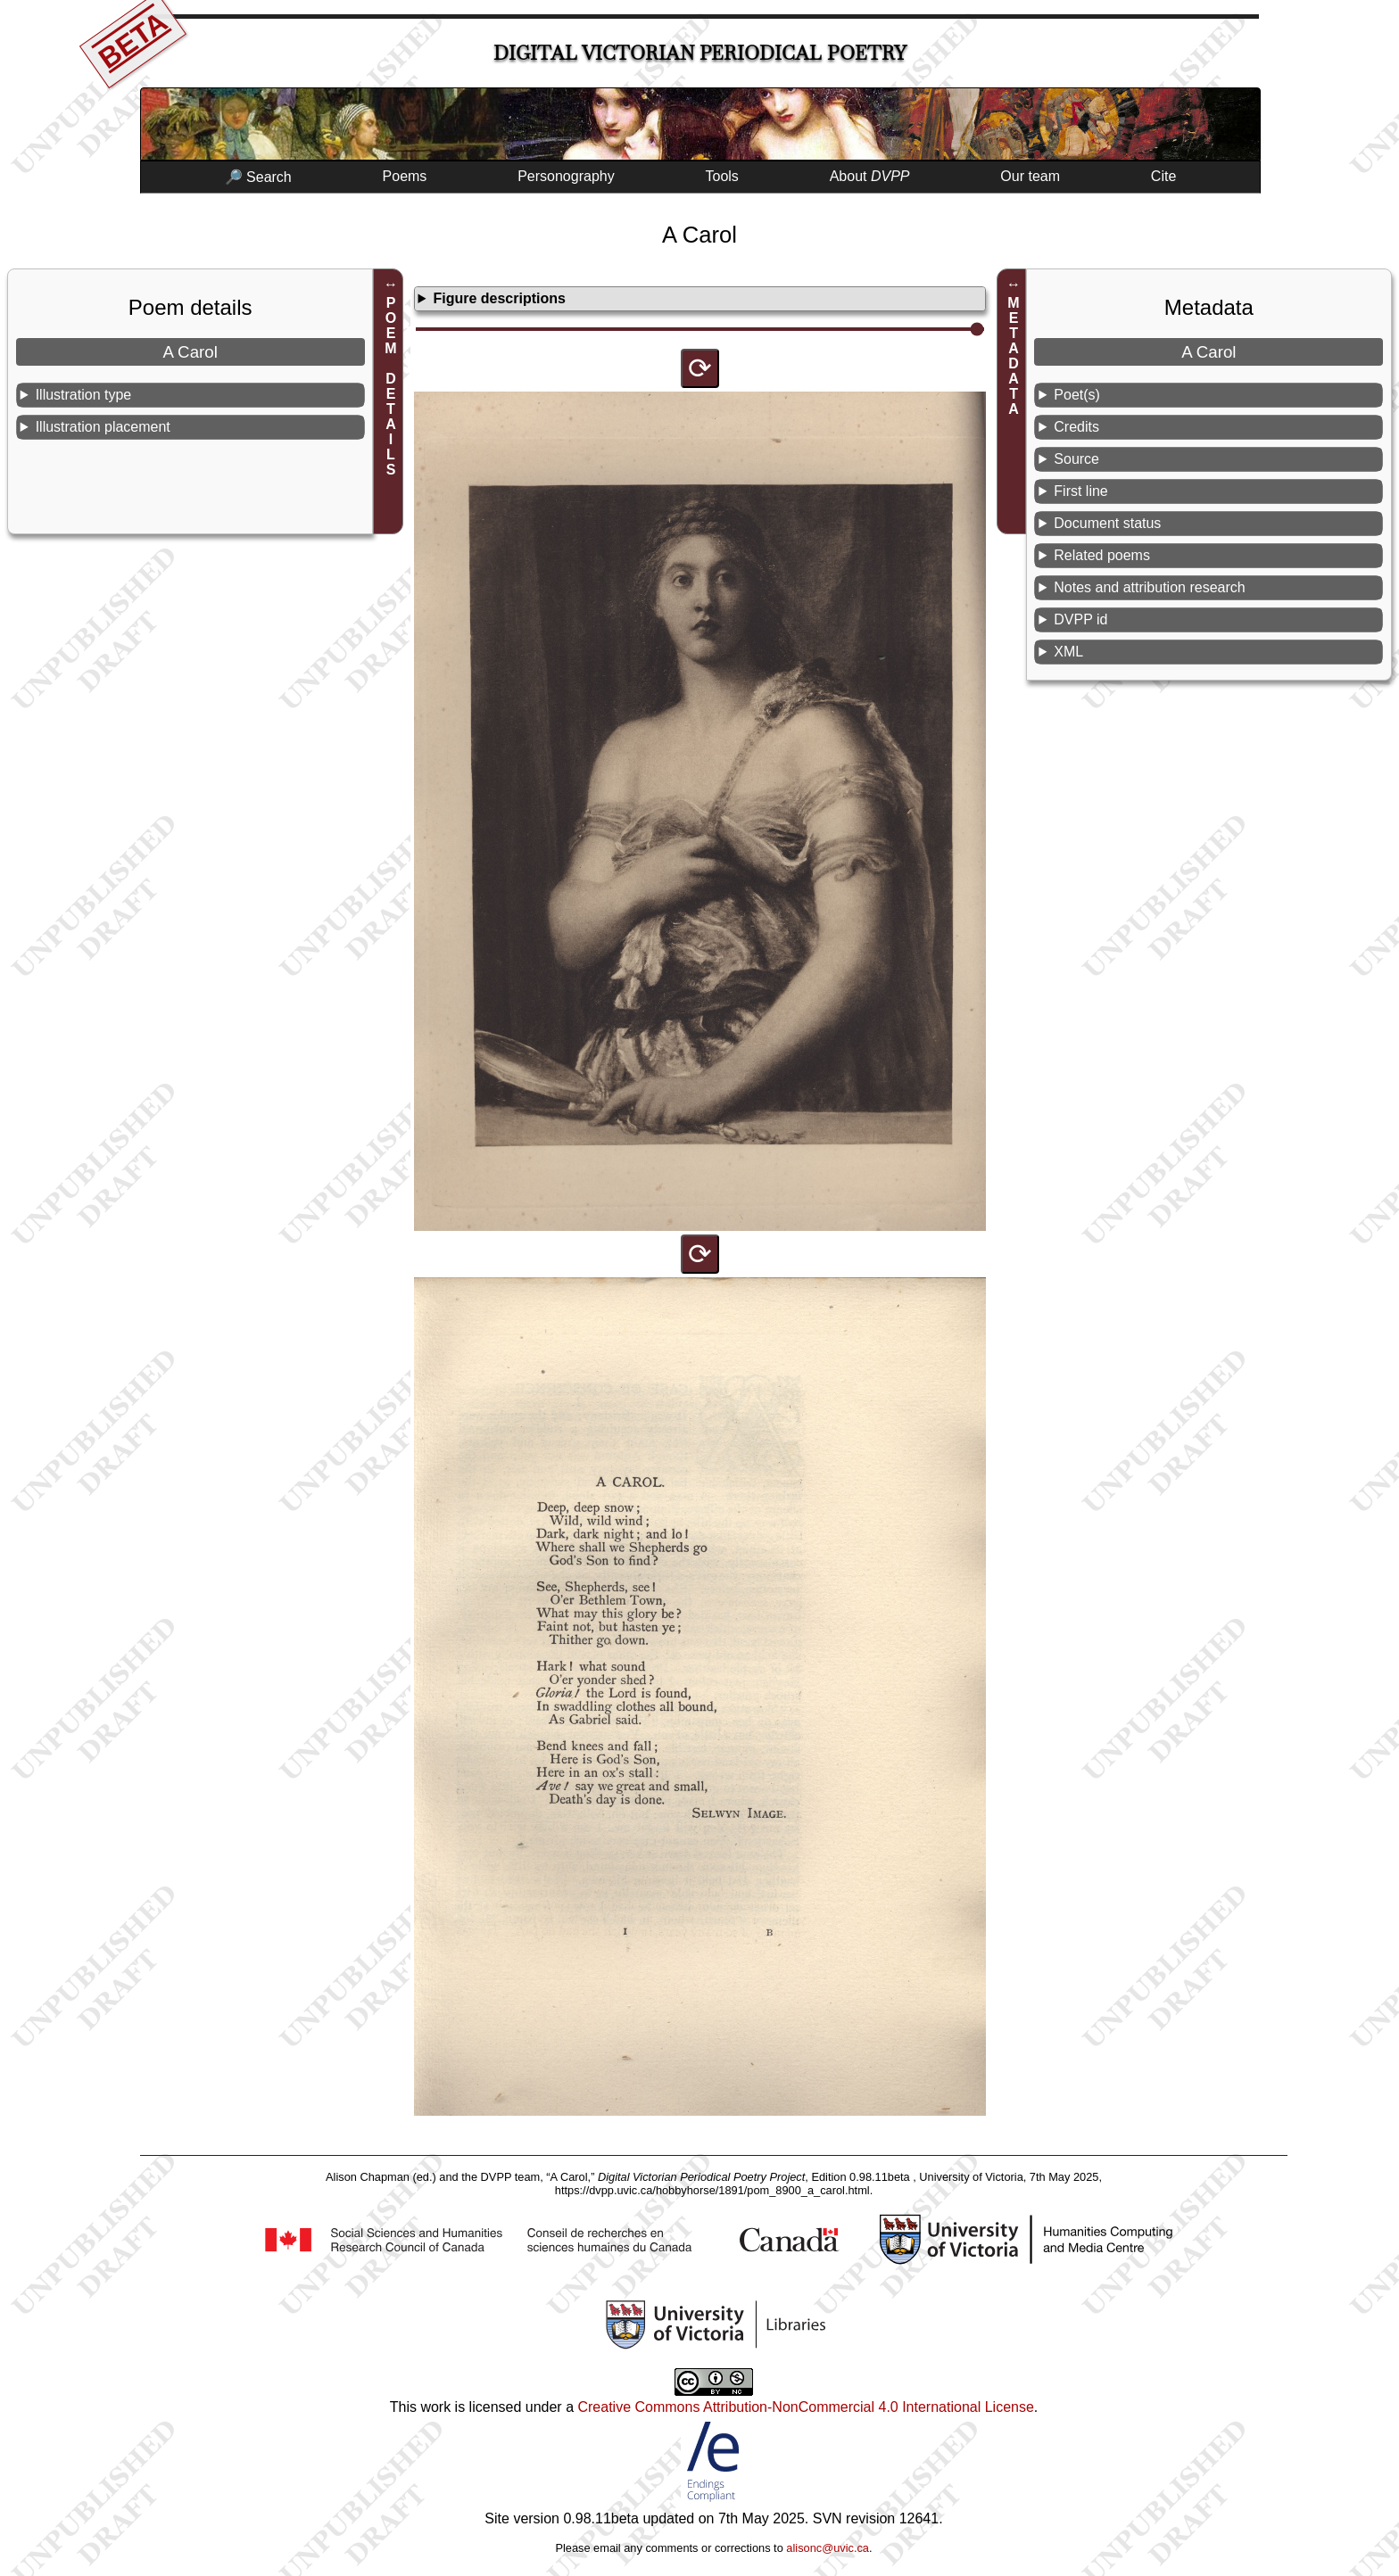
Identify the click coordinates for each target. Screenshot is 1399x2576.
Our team (1030, 176)
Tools (722, 176)
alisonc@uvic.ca (827, 2548)
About (870, 176)
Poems (405, 176)
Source (1076, 458)
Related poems (1102, 555)
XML (1068, 651)
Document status (1107, 523)
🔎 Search (258, 177)
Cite (1163, 176)
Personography (566, 176)
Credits (1076, 426)
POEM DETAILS (391, 386)
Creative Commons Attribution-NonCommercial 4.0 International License (805, 2407)
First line (1080, 491)
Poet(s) (1077, 394)
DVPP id (1080, 619)
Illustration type (84, 394)
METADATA (1014, 356)
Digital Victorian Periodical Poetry (699, 53)
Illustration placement (103, 426)
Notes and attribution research (1149, 587)
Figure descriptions (499, 298)
